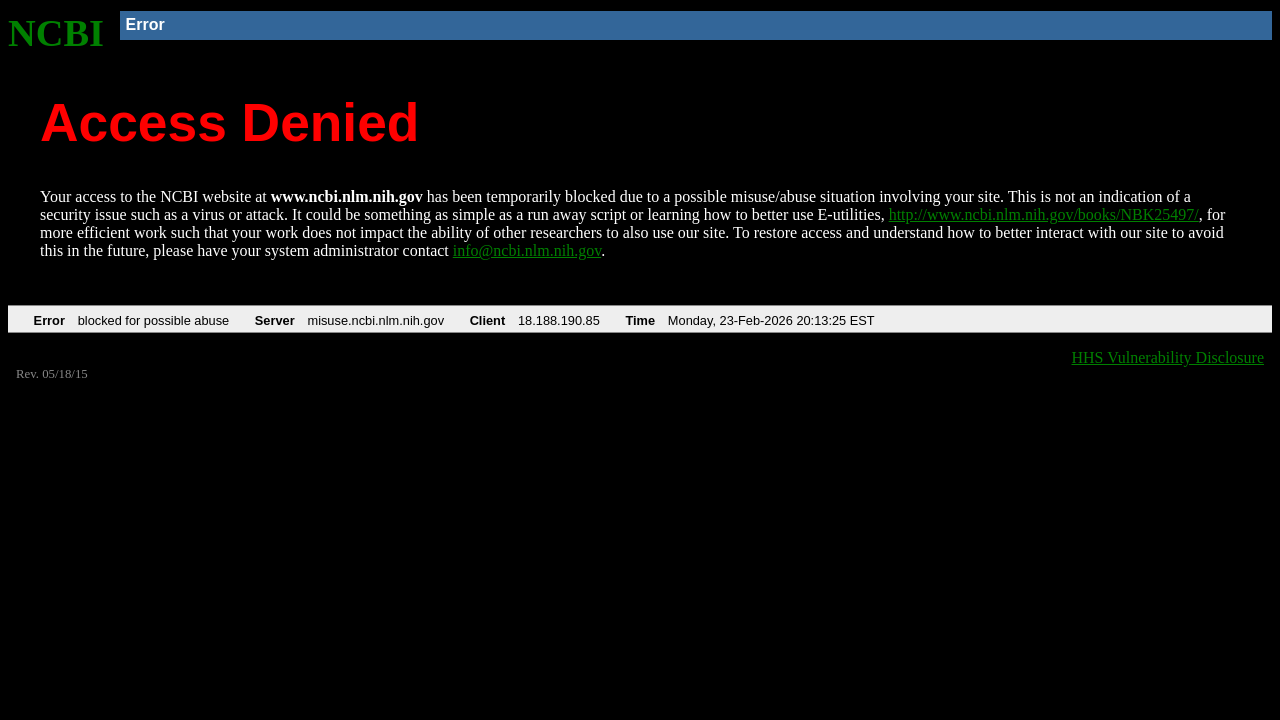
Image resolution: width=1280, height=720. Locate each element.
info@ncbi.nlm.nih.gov (527, 250)
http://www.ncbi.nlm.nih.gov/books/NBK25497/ (1044, 214)
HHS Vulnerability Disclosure (1168, 357)
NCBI (56, 33)
